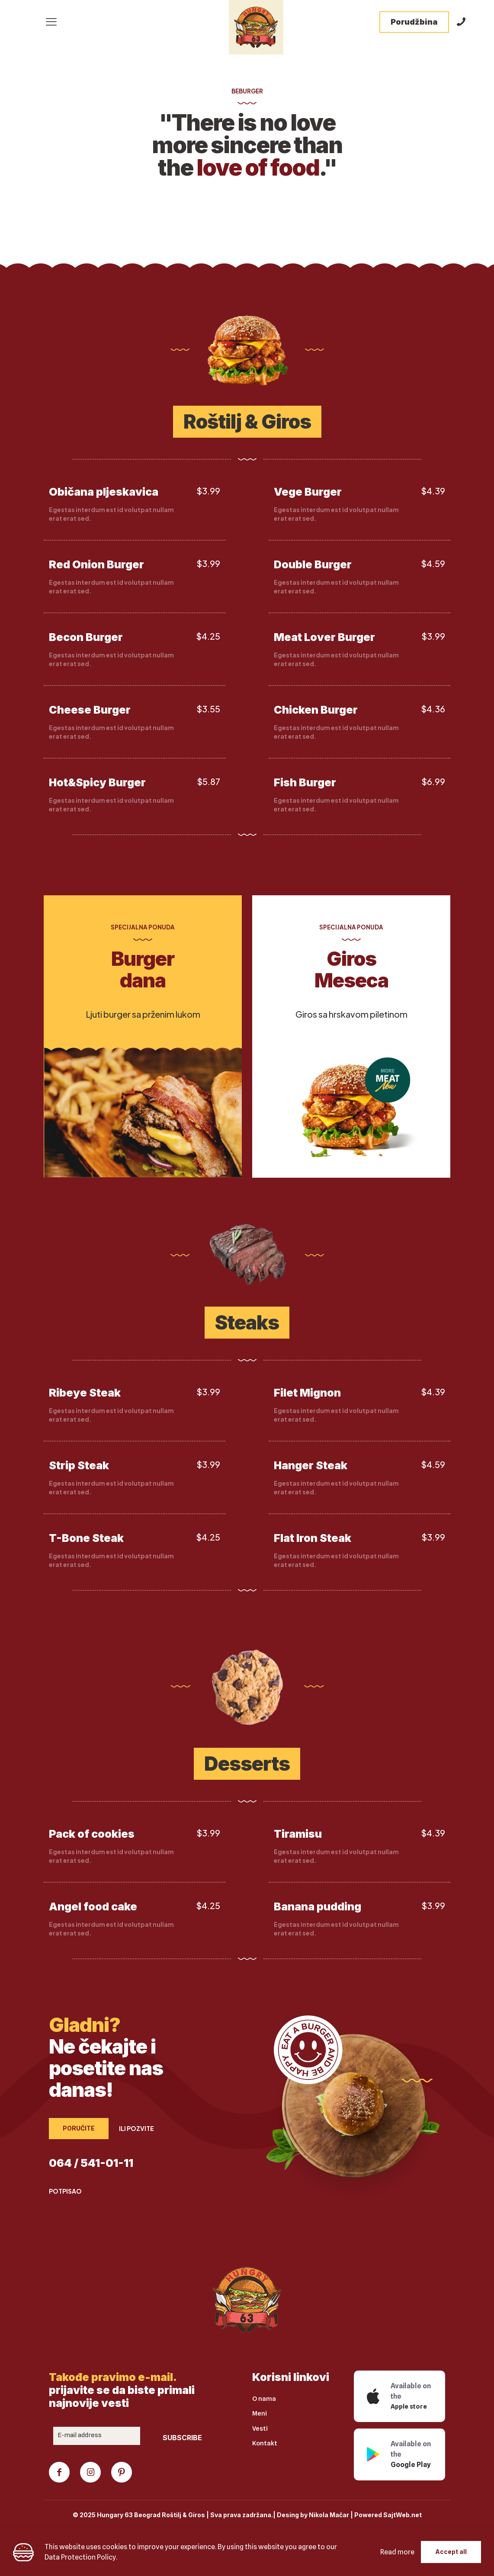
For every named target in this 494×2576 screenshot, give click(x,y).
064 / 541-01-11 (91, 2163)
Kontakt (264, 2444)
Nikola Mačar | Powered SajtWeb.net (365, 2515)
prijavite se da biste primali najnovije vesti (122, 2390)
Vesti (260, 2429)
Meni (259, 2414)
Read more (397, 2552)
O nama (264, 2399)
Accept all (451, 2551)
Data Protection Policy (80, 2557)
